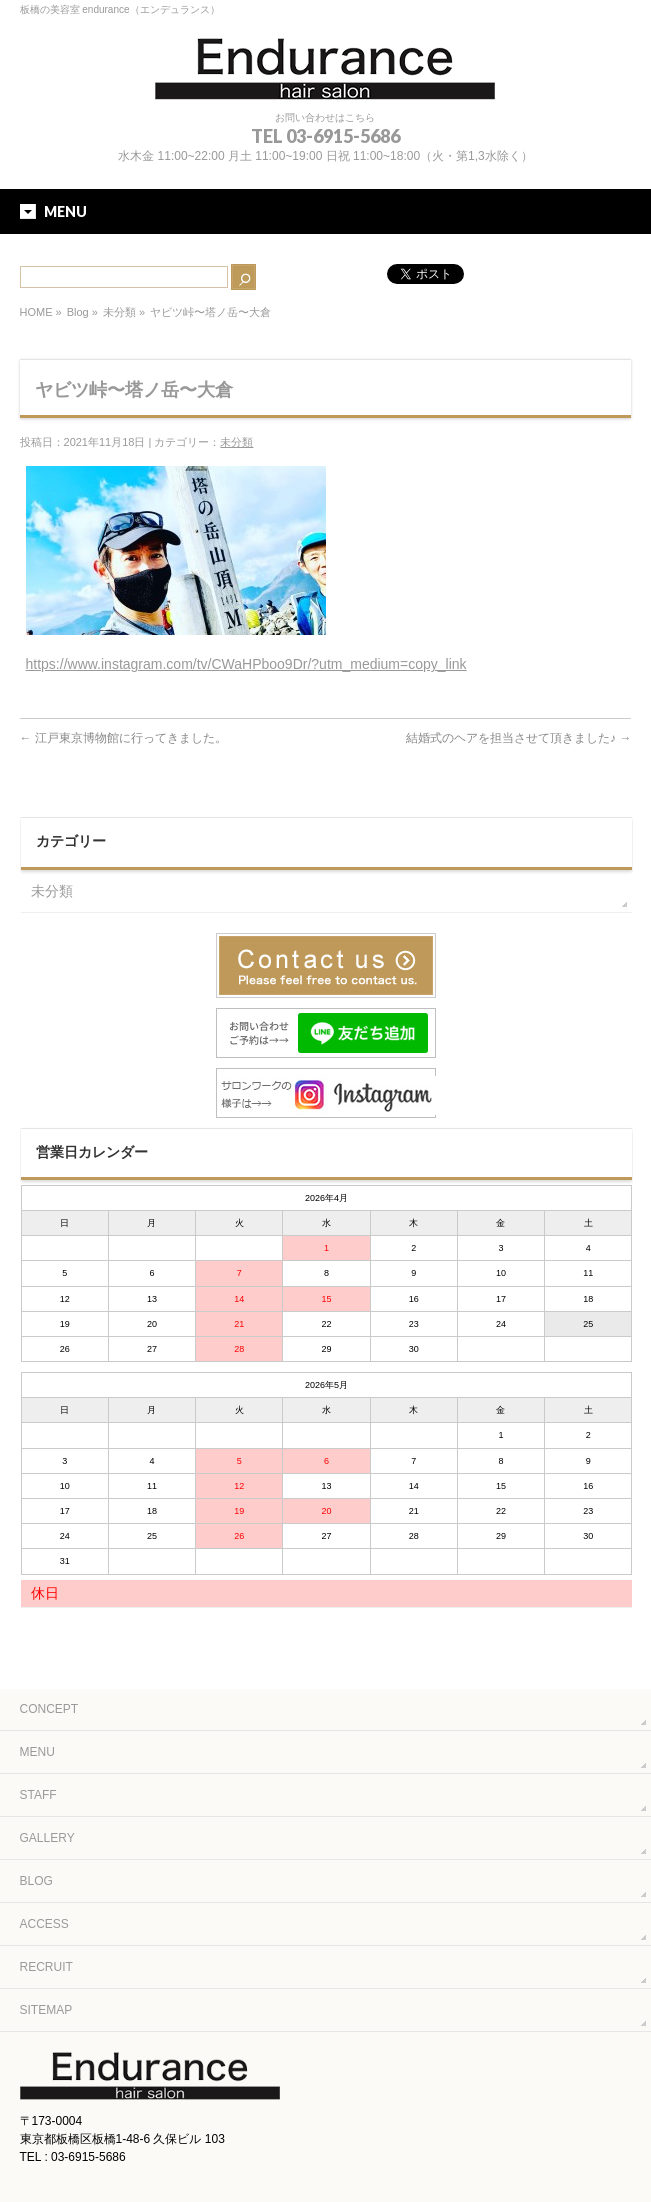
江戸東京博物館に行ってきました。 (123, 738)
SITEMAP (46, 2010)
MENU (37, 1752)
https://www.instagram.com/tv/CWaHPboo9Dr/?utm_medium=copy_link (246, 664)
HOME (36, 312)
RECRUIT (46, 1967)
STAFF (38, 1795)
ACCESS (44, 1924)
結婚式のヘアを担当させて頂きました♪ (518, 738)
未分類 (119, 312)
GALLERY (47, 1838)
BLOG (36, 1881)
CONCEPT (49, 1709)
